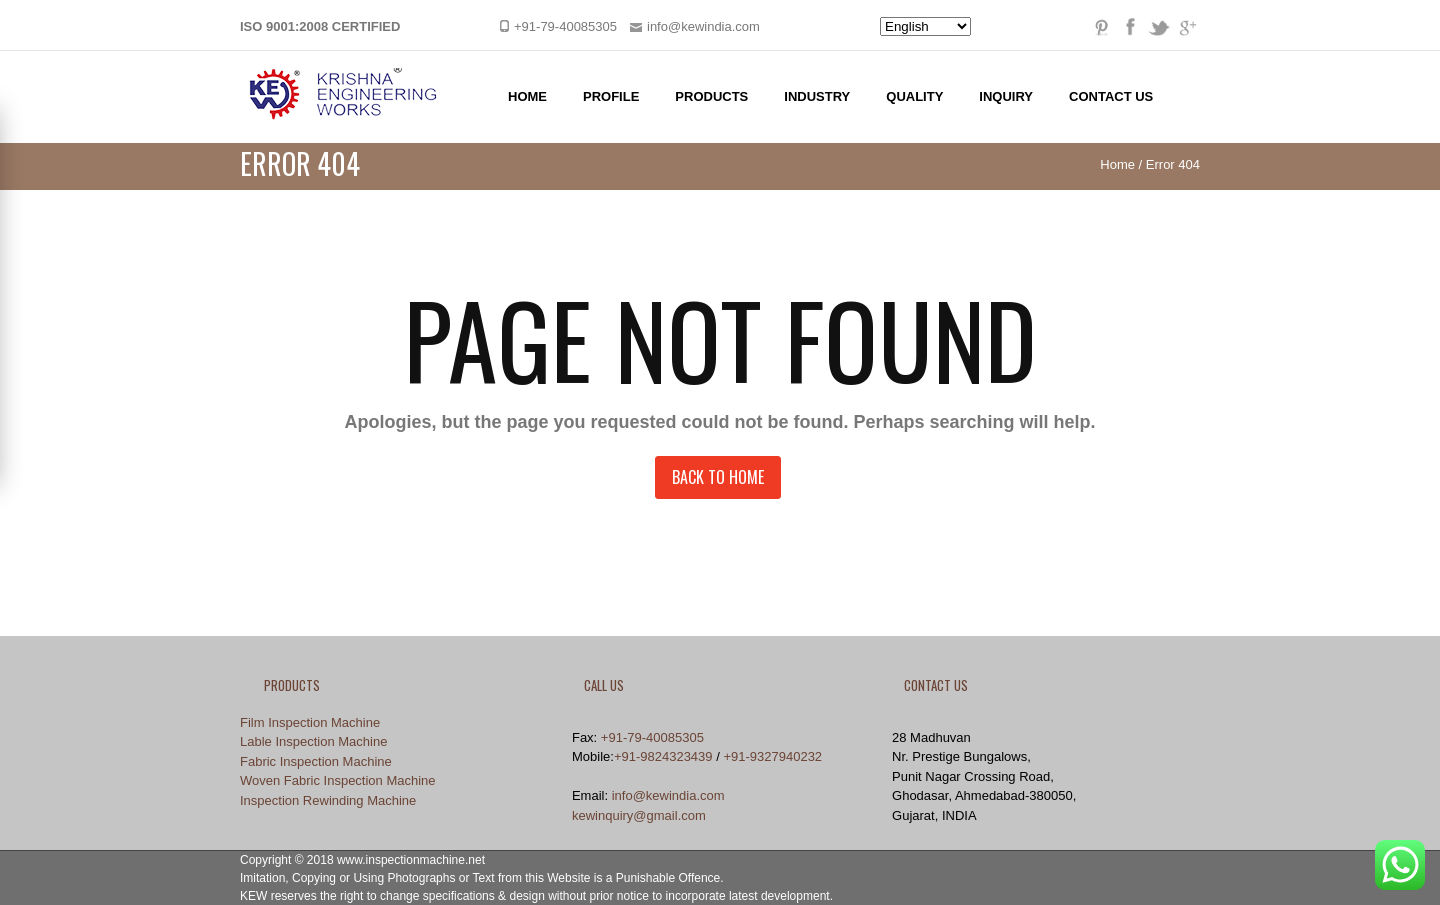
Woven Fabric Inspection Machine (338, 780)
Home (527, 96)
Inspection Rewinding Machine (328, 800)
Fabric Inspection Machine (316, 761)
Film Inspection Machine (310, 722)
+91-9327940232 (772, 756)
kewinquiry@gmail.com (639, 815)
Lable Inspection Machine (313, 741)
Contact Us (1111, 96)
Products (711, 96)
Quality (914, 96)
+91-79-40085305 (652, 737)
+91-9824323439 (663, 756)
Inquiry (1006, 96)
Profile (611, 96)
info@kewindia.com (668, 795)
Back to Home (718, 477)
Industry (817, 96)
